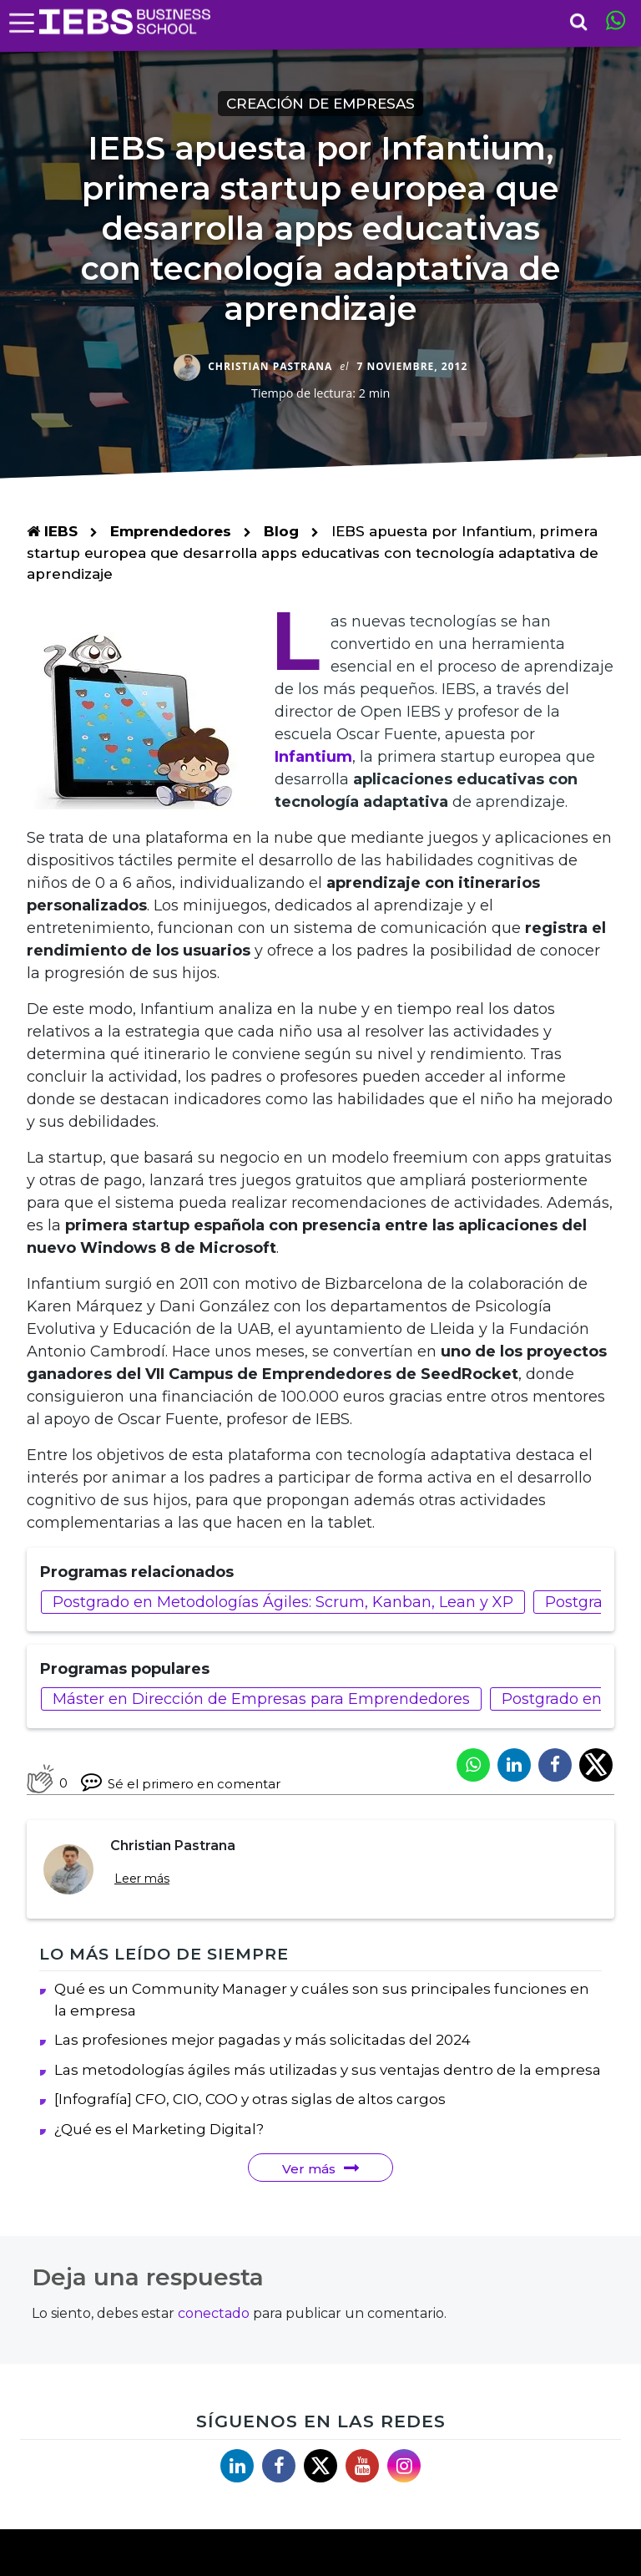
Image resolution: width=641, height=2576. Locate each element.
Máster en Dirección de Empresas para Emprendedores (261, 1699)
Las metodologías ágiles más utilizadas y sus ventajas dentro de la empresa (327, 2069)
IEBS (52, 531)
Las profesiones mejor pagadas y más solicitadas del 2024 (262, 2039)
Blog (281, 531)
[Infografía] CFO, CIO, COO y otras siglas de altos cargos (250, 2099)
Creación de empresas (320, 103)
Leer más (141, 1878)
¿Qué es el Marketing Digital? (159, 2129)
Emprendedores (172, 531)
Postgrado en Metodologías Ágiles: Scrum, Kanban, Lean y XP (283, 1602)
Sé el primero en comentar (180, 1781)
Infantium (313, 757)
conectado (214, 2313)
